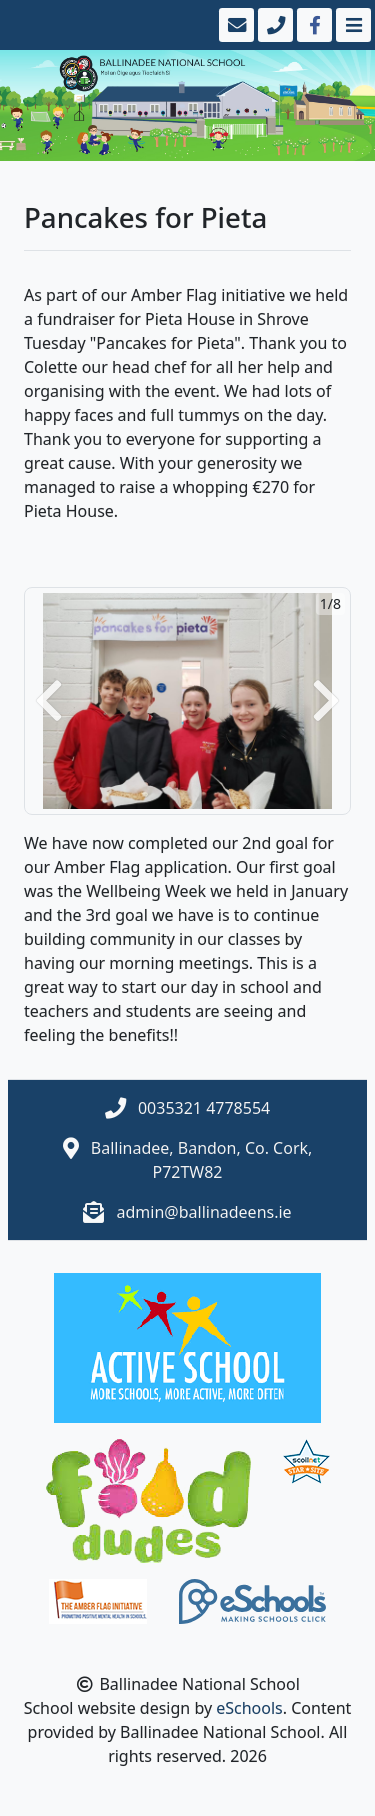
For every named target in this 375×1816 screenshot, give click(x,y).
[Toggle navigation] (351, 25)
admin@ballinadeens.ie (204, 1212)
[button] (49, 701)
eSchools (249, 1708)
